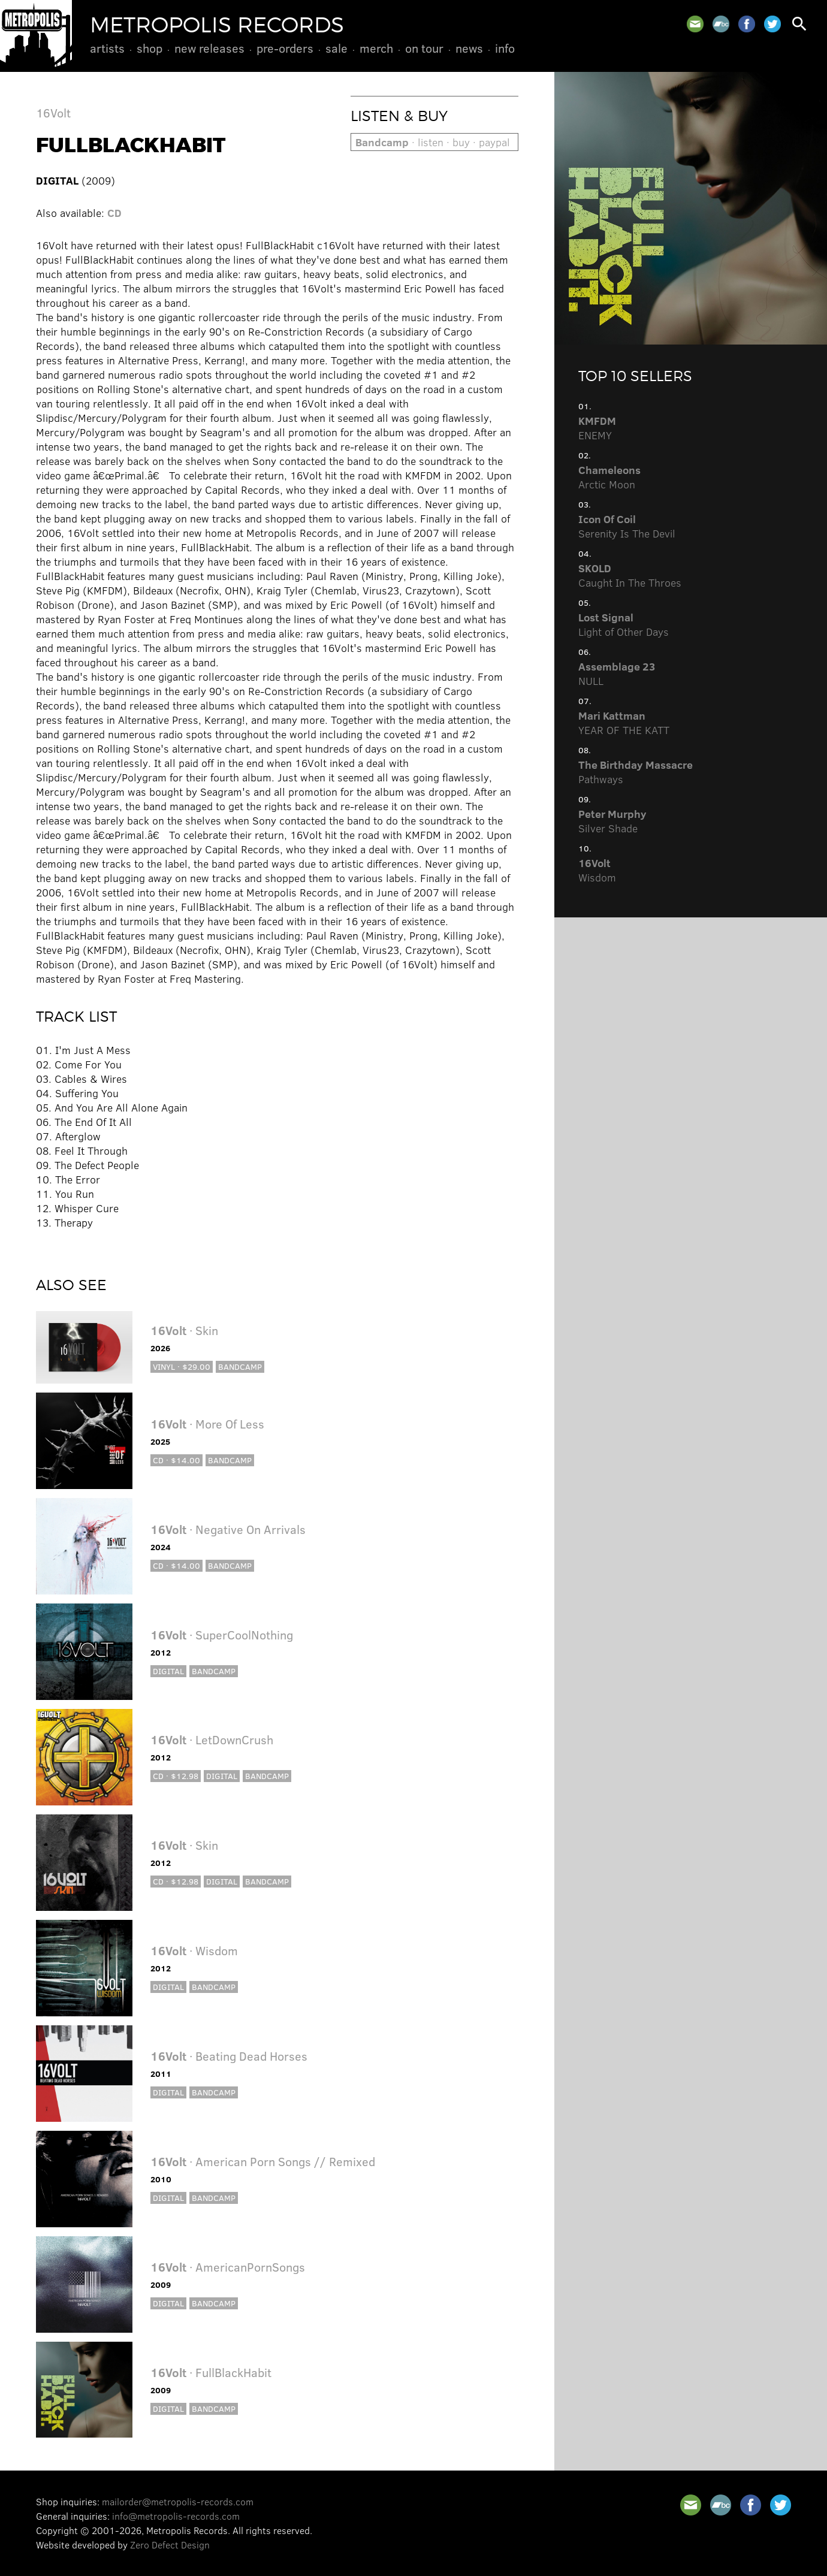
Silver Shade (612, 821)
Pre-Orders (284, 48)
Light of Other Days (623, 624)
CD (114, 213)
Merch (376, 48)
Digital (168, 1671)
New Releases (209, 48)
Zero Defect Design (170, 2544)
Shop (149, 48)
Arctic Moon (609, 477)
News (469, 48)
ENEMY (597, 427)
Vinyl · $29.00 (181, 1366)
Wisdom (597, 870)
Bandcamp (240, 1366)
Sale (336, 48)
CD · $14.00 (176, 1460)
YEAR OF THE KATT (623, 722)
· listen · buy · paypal (432, 142)
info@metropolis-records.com (176, 2515)
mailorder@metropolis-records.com (177, 2501)
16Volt (53, 112)
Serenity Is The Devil (626, 526)
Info (505, 48)
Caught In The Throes (629, 575)
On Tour (424, 48)
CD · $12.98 (175, 1775)
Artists (107, 48)
